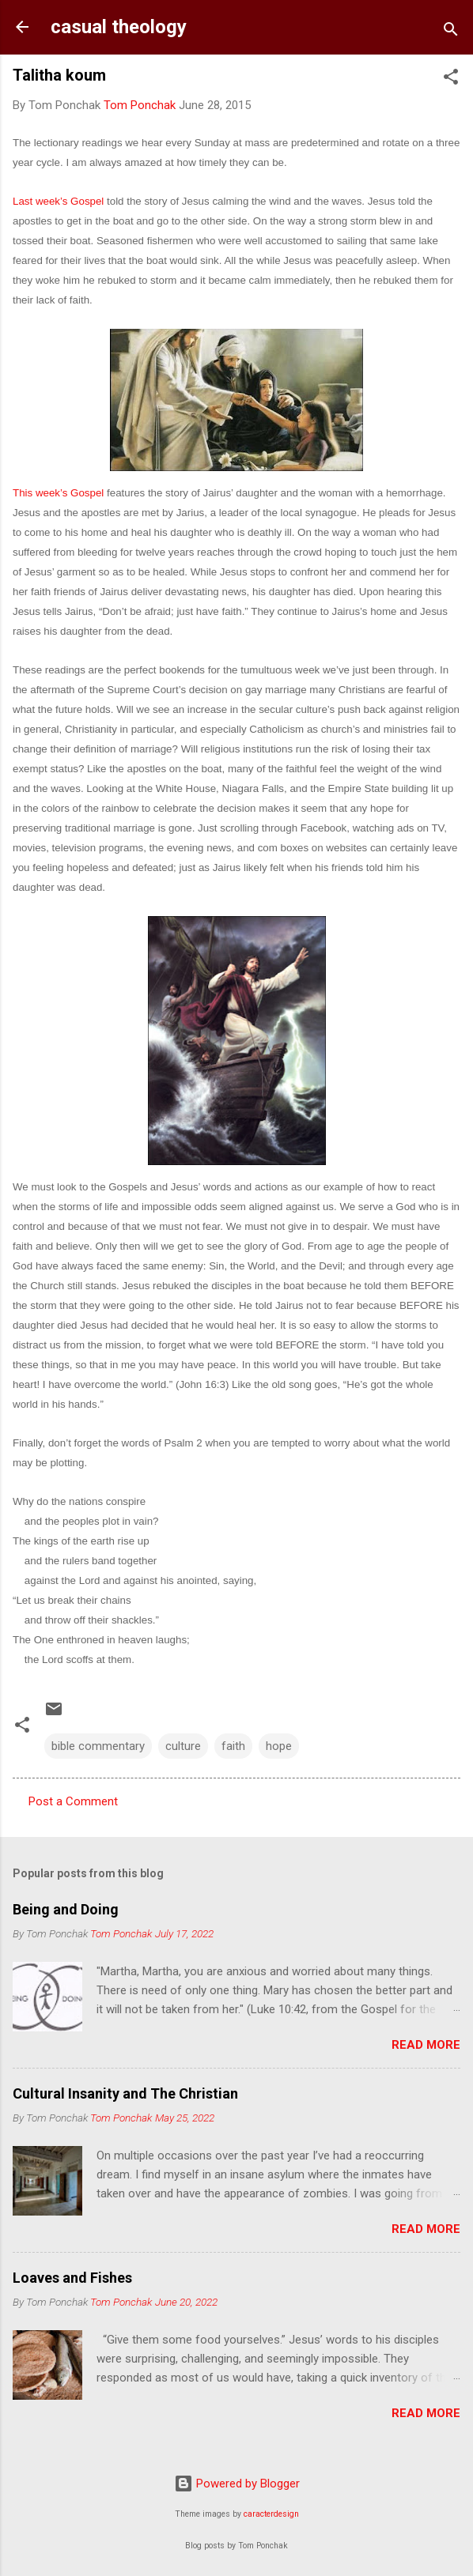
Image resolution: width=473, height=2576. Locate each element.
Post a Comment (73, 1801)
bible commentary (98, 1746)
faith (233, 1746)
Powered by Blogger (237, 2483)
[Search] (450, 32)
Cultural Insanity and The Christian (125, 2093)
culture (183, 1746)
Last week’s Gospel (58, 201)
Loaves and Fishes (72, 2277)
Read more (426, 2045)
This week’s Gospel (58, 493)
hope (279, 1746)
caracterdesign (271, 2514)
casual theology (119, 27)
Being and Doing (66, 1909)
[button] (450, 79)
